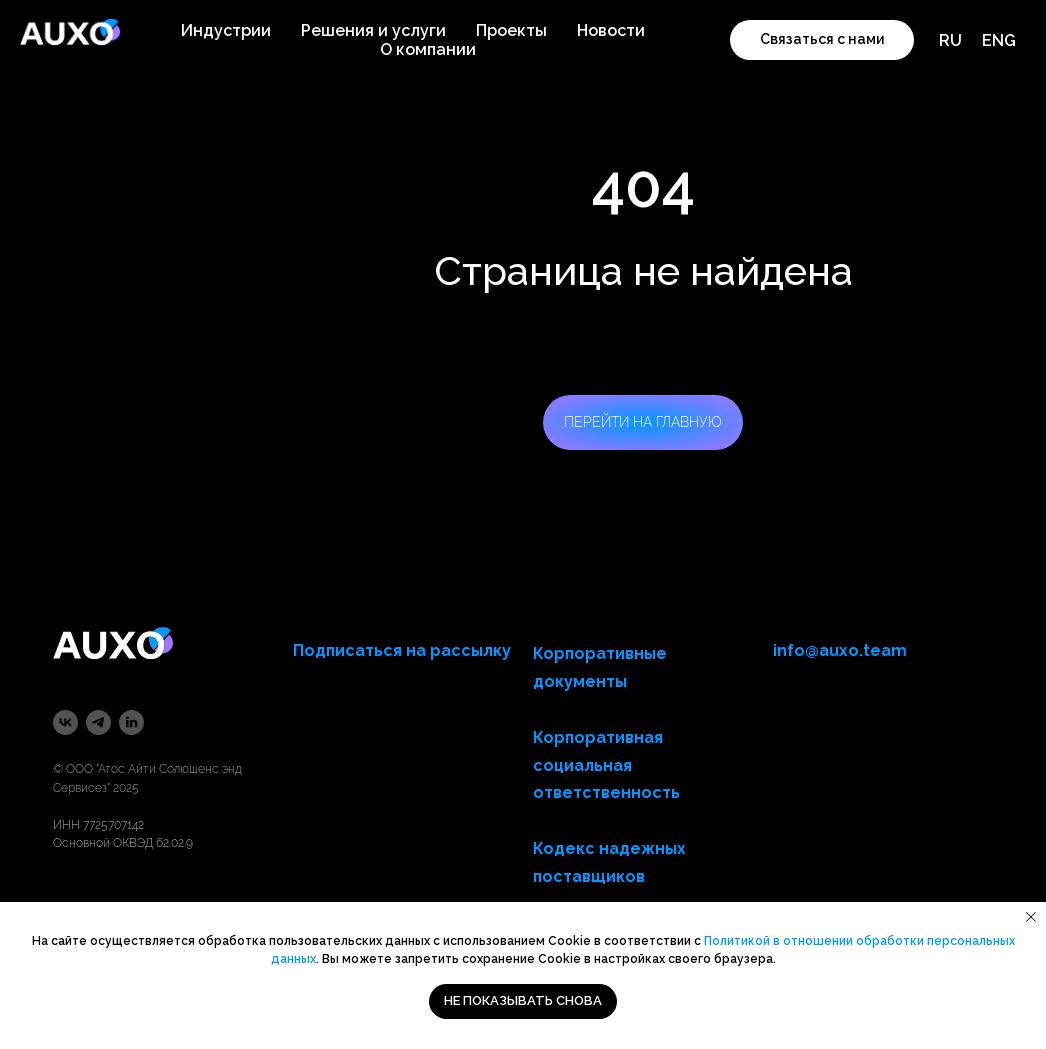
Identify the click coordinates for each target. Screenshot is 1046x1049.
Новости (611, 30)
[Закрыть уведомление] (1031, 917)
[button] (822, 40)
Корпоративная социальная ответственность (606, 765)
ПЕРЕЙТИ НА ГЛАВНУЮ (643, 422)
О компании (428, 49)
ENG (999, 40)
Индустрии (226, 30)
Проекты (511, 30)
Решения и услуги (373, 30)
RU (950, 40)
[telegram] (98, 722)
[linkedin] (131, 722)
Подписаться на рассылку (402, 650)
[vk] (65, 722)
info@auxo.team (840, 650)
